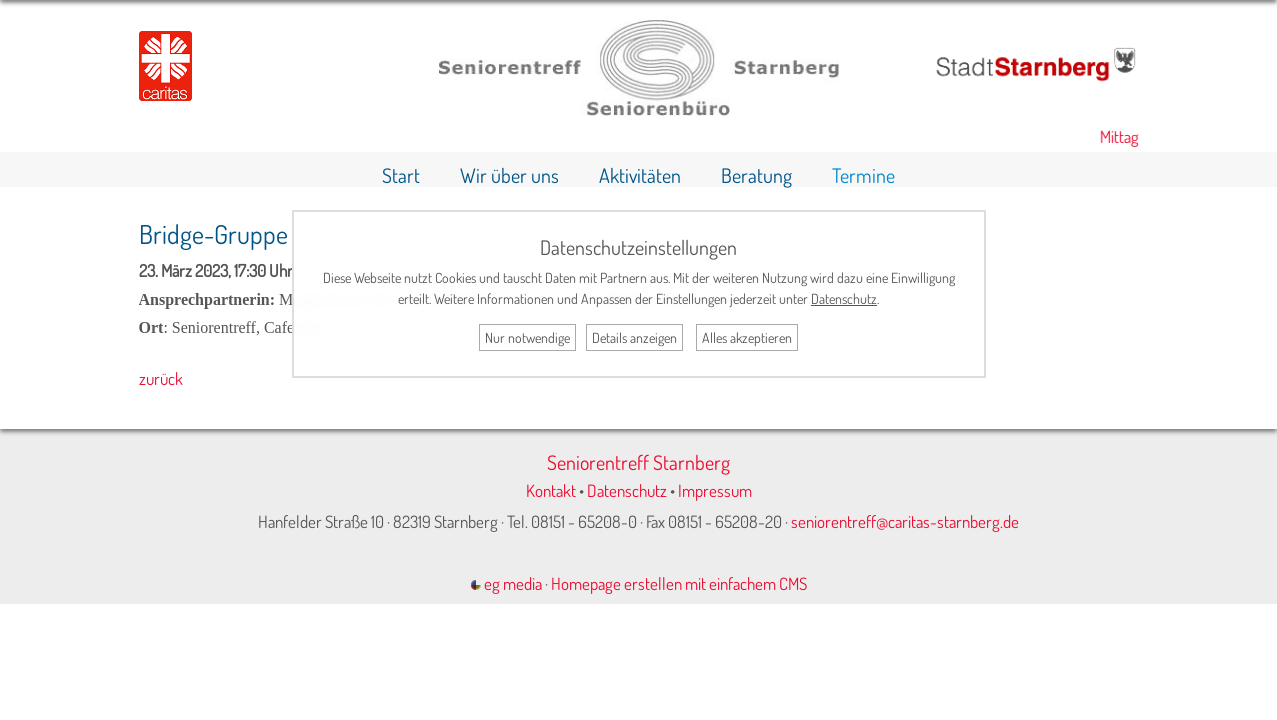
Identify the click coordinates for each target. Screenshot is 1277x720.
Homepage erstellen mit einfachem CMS (679, 583)
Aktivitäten (640, 175)
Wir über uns (509, 175)
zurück (161, 378)
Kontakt (551, 490)
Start (401, 175)
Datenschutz (627, 490)
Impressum (715, 490)
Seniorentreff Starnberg (638, 462)
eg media (506, 583)
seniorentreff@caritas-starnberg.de (905, 521)
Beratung (756, 175)
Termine (863, 175)
